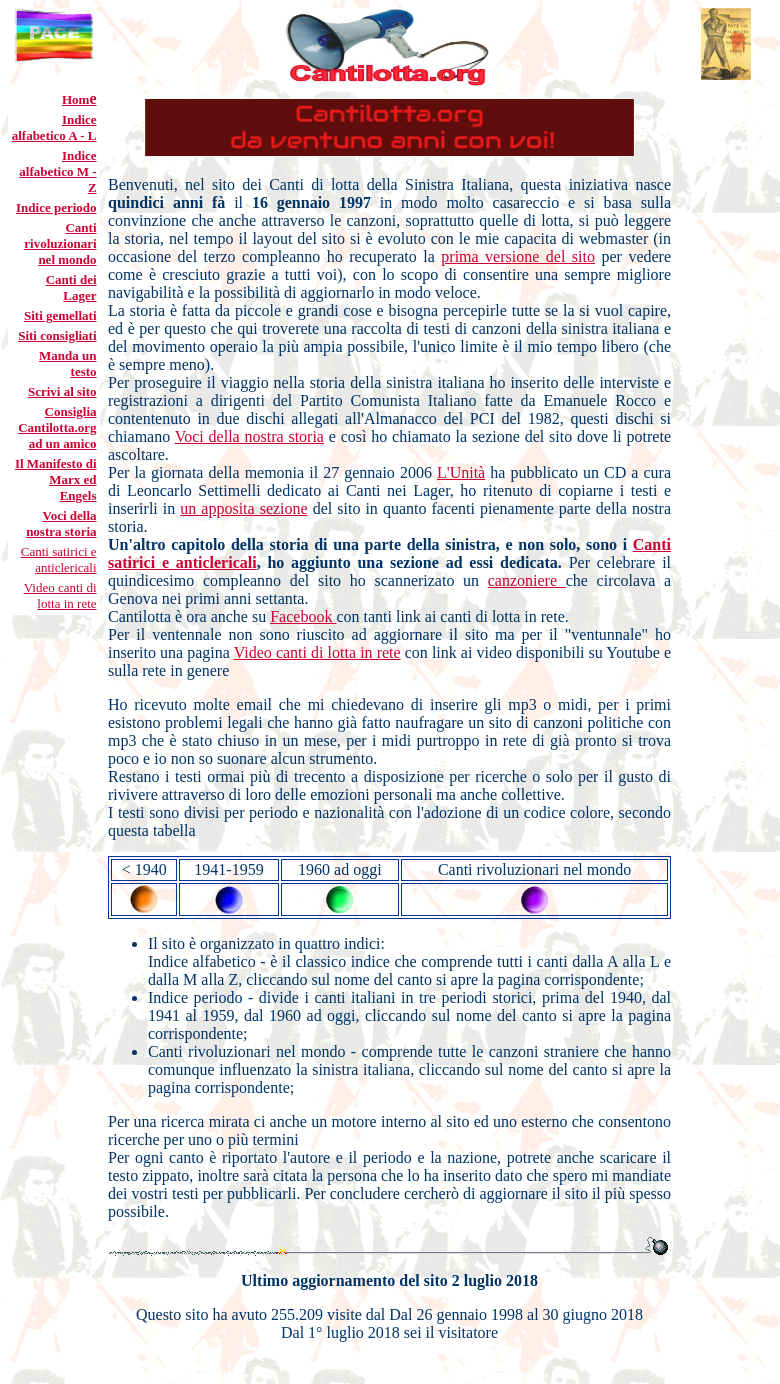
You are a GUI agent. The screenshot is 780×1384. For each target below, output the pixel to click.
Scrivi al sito (62, 391)
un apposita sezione (243, 508)
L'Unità (461, 472)
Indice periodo (56, 207)
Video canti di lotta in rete (60, 595)
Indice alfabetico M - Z (57, 171)
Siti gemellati (60, 315)
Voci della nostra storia (249, 436)
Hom (75, 99)
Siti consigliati (57, 335)
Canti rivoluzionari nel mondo (60, 243)
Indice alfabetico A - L (54, 127)
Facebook (303, 616)
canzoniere (527, 580)
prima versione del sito (518, 256)
